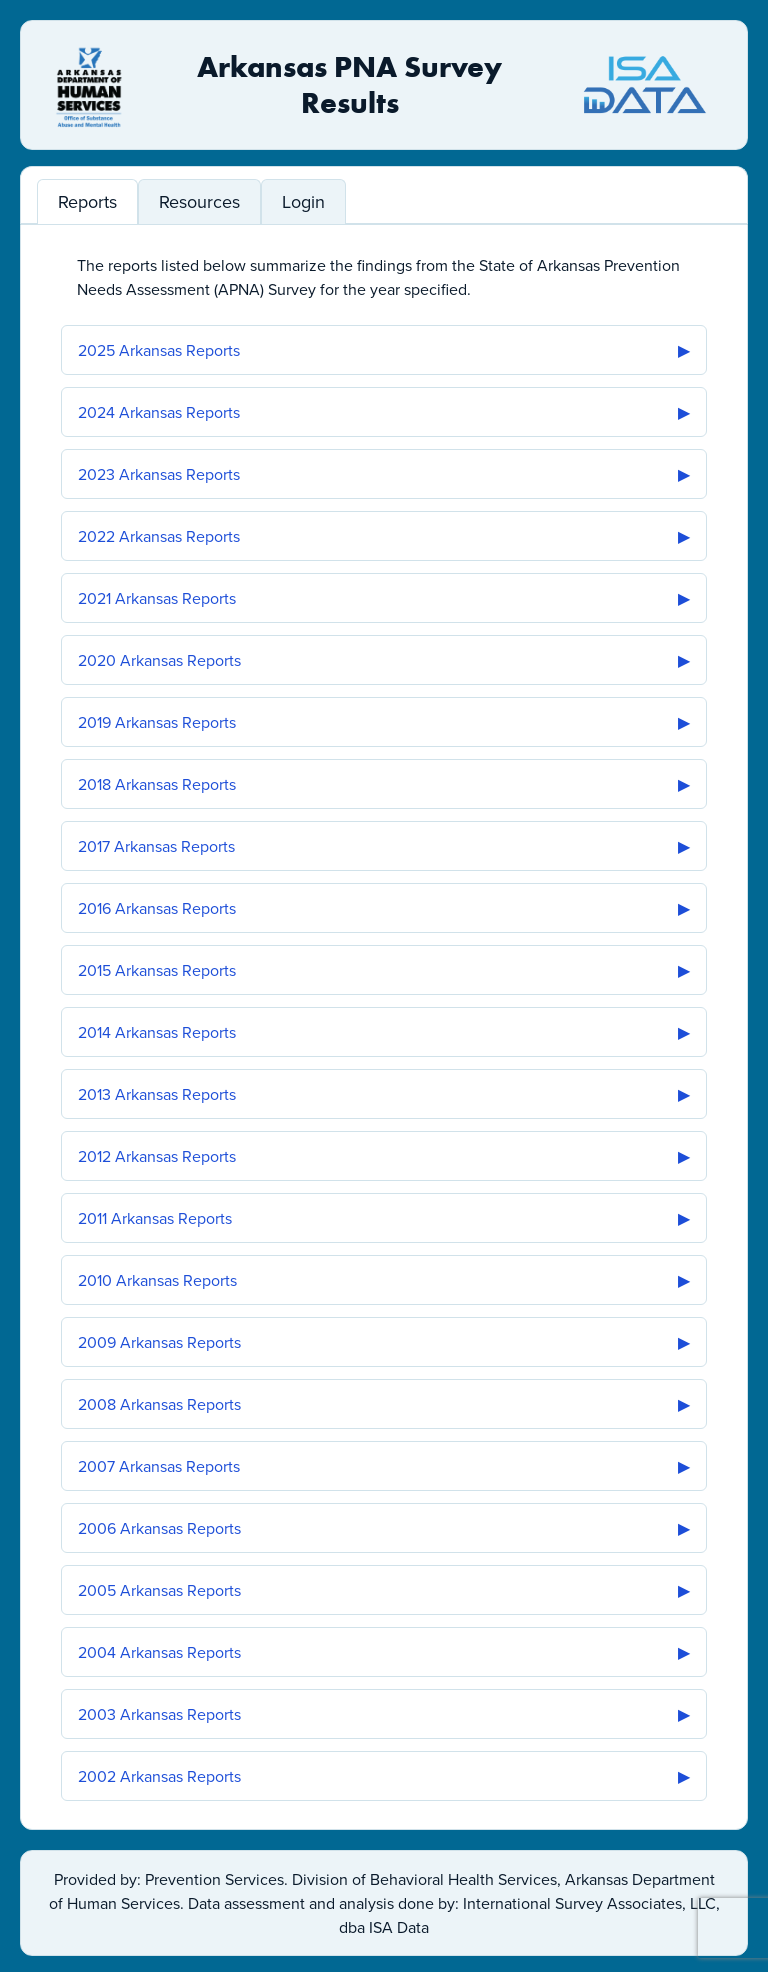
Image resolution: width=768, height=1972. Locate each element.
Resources (199, 201)
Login (303, 201)
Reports (87, 201)
